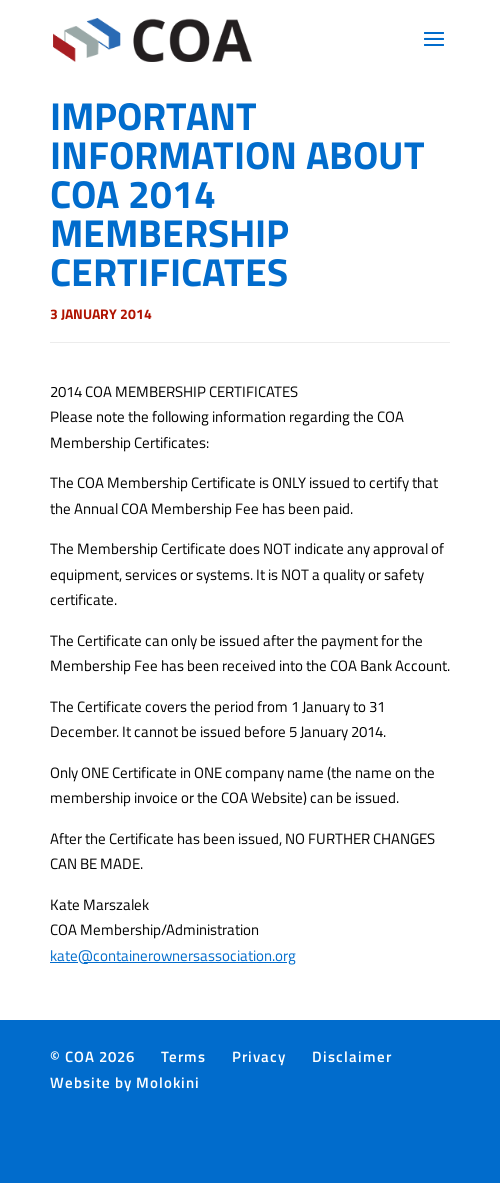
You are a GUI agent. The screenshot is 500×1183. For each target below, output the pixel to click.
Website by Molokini (125, 1082)
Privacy (259, 1056)
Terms (183, 1056)
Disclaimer (352, 1056)
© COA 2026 (92, 1056)
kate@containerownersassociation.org (173, 955)
